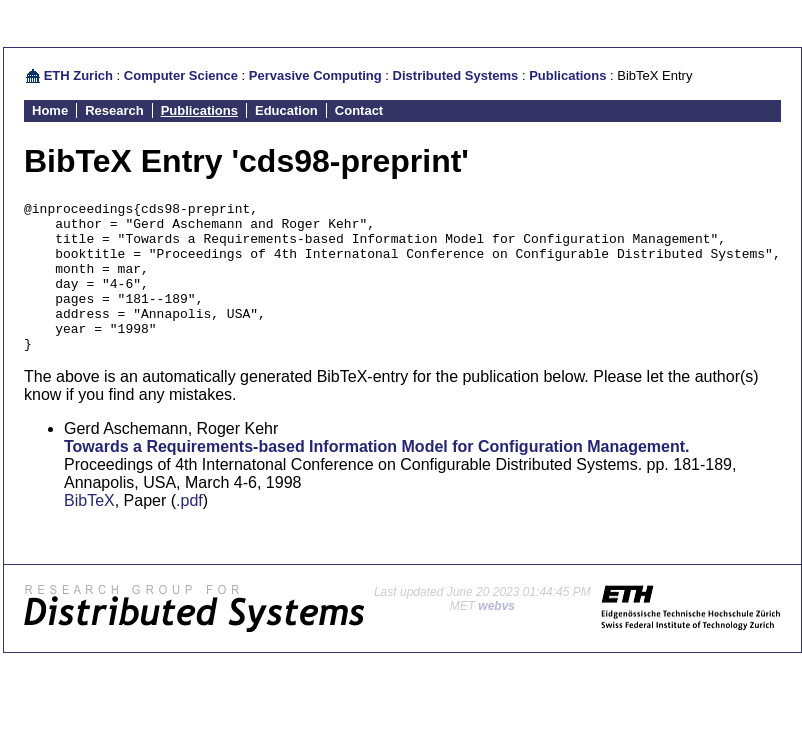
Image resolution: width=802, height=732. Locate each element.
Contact (359, 110)
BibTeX (89, 530)
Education (286, 110)
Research (114, 110)
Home (50, 110)
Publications (567, 75)
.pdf (189, 530)
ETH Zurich (78, 75)
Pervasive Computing (315, 75)
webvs (496, 636)
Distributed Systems (456, 75)
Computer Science (181, 75)
